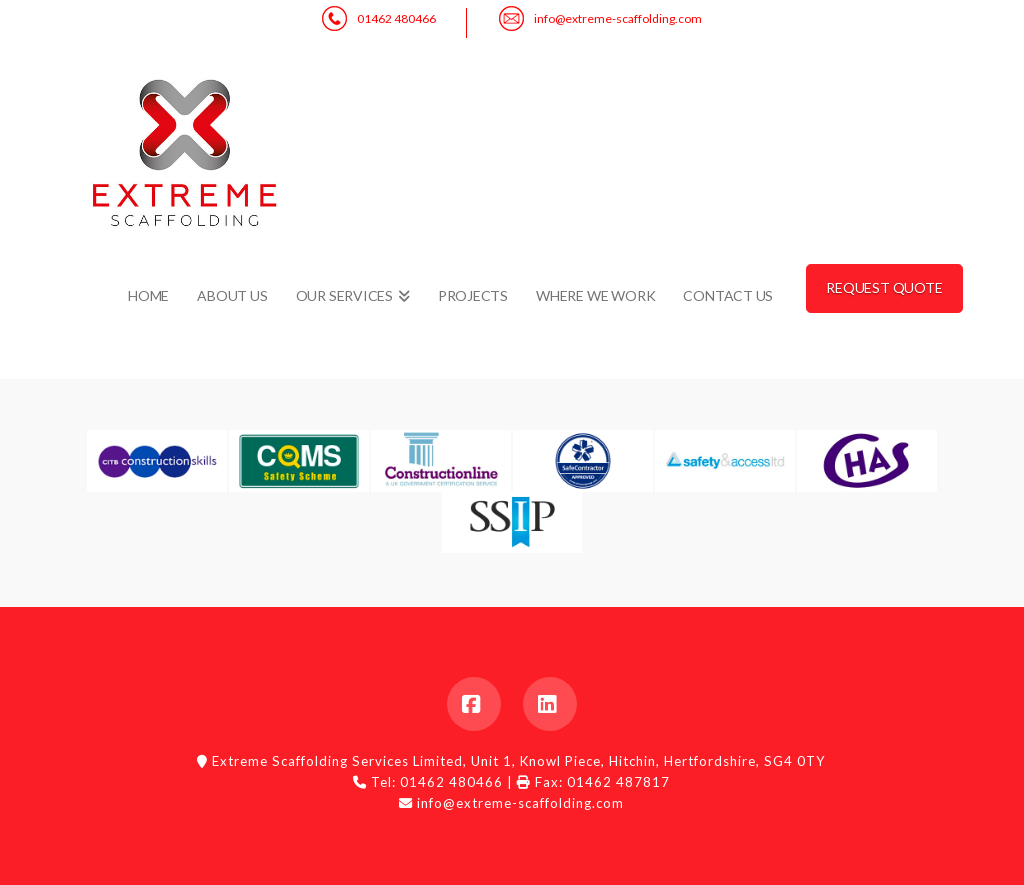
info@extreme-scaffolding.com (618, 18)
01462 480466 (396, 18)
